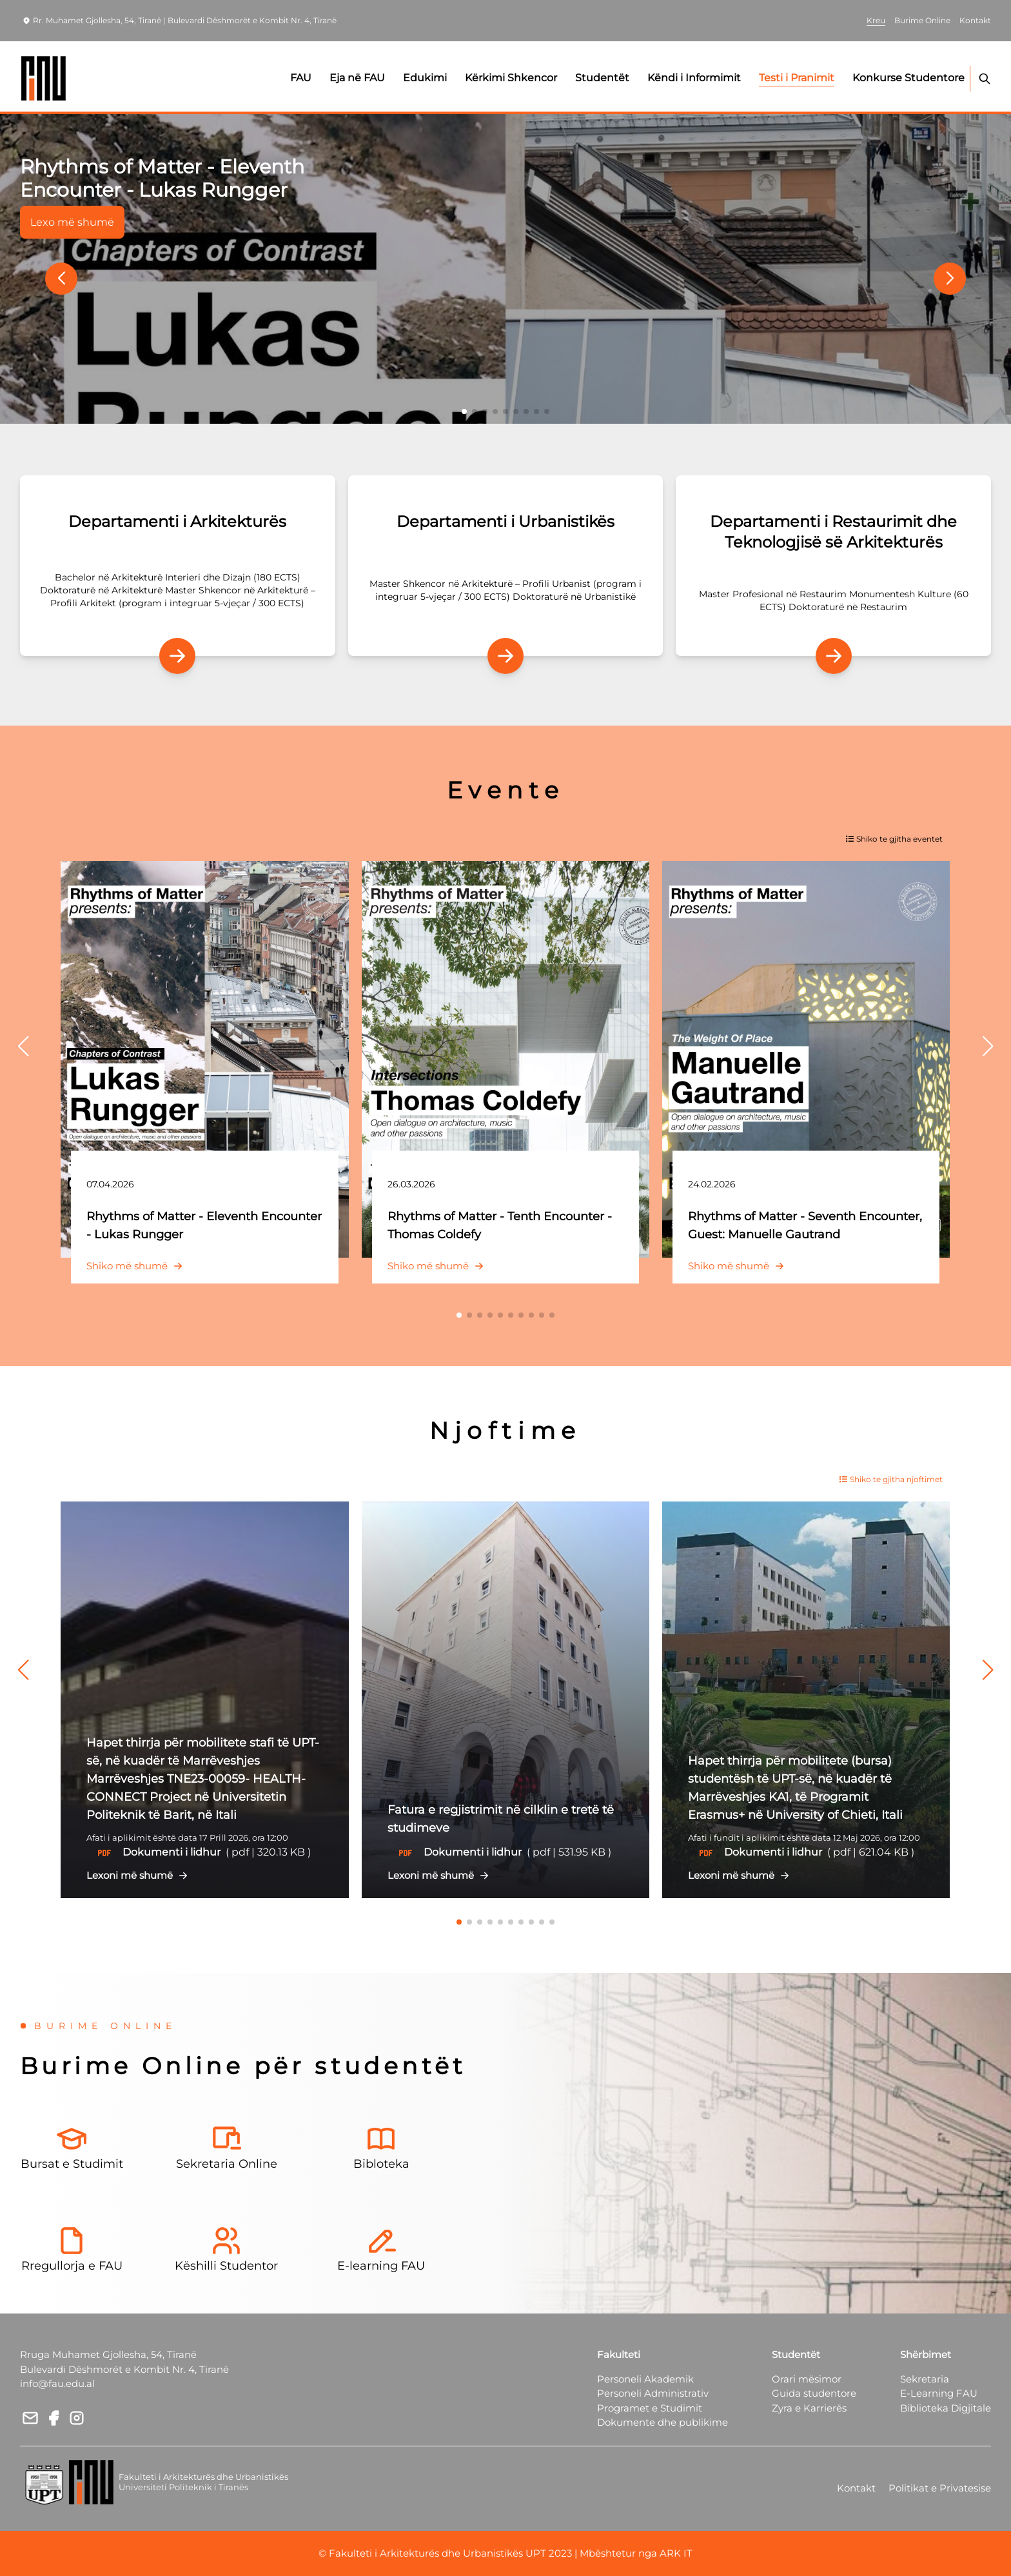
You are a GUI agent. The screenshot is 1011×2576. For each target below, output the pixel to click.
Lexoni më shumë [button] (139, 1875)
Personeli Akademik (645, 2379)
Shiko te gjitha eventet (894, 839)
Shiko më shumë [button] (137, 1266)
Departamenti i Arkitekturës (177, 521)
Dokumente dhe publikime (662, 2422)
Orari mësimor (806, 2379)
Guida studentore (814, 2393)
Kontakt (856, 2488)
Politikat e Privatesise (939, 2488)
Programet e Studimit (649, 2408)
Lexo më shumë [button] (72, 222)
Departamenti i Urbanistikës (505, 521)
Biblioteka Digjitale (945, 2408)
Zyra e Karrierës (809, 2408)
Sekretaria (924, 2379)
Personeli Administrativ (653, 2393)
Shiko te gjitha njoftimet (891, 1479)
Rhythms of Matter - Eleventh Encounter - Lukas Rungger (162, 178)
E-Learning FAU (938, 2393)
